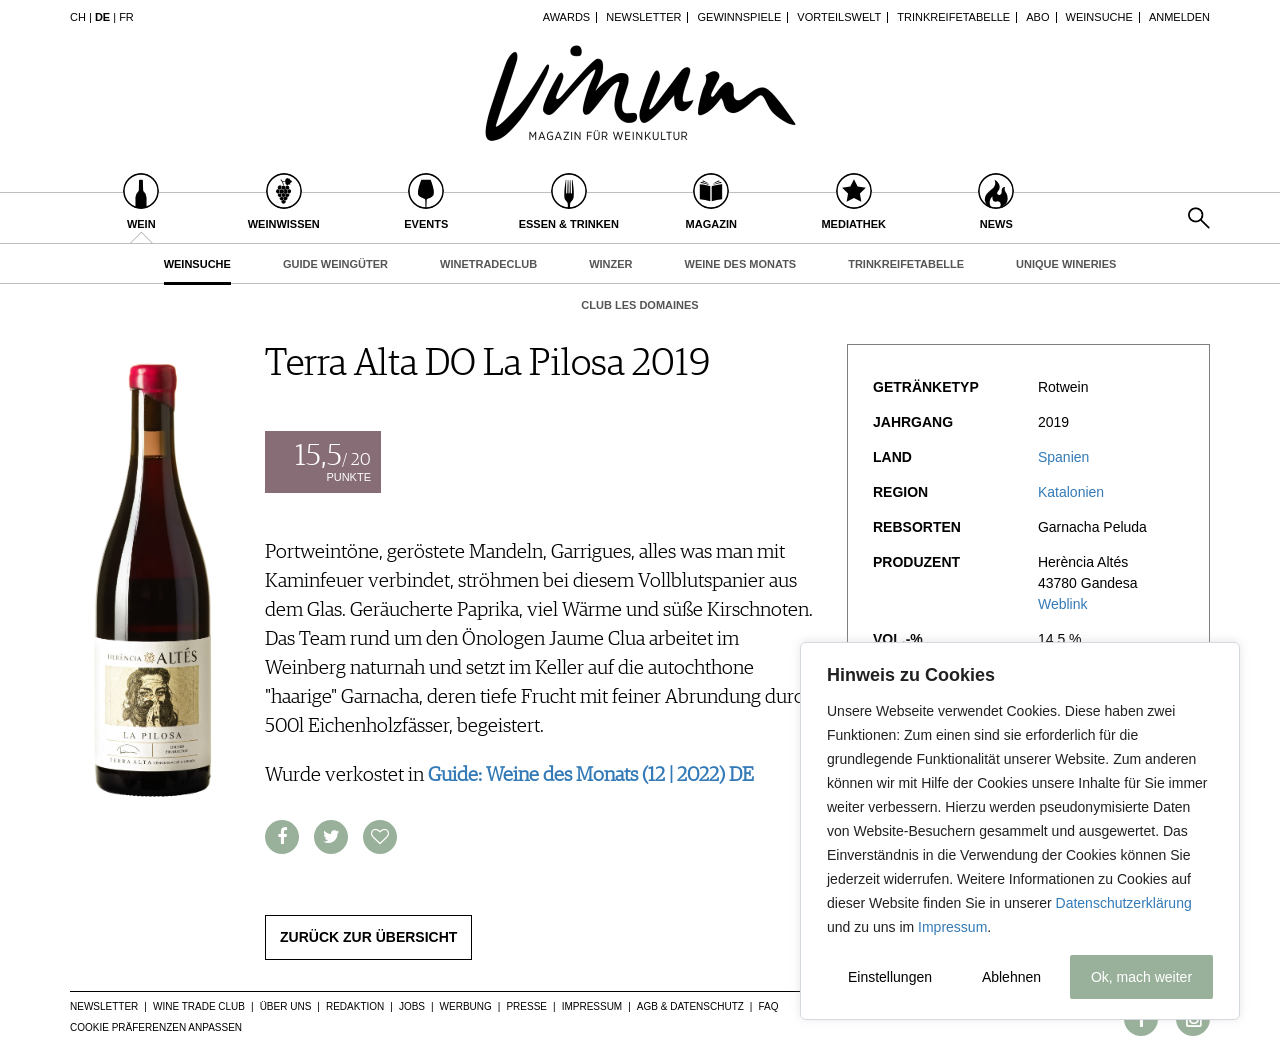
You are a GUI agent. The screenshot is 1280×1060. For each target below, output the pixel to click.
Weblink (1063, 604)
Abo (1037, 17)
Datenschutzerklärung (1124, 903)
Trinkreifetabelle (953, 17)
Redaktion (355, 1006)
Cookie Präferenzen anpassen (156, 1027)
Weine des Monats (741, 264)
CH (78, 17)
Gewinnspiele (740, 17)
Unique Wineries (1066, 264)
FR (126, 17)
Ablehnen (1011, 977)
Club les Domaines (639, 305)
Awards (566, 17)
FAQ (768, 1006)
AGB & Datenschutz (690, 1006)
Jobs (412, 1006)
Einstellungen (890, 977)
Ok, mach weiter (1141, 977)
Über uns (286, 1006)
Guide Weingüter (335, 264)
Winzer (610, 264)
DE (102, 17)
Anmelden (1179, 17)
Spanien (1063, 457)
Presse (526, 1006)
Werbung (466, 1006)
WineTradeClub (488, 264)
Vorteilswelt (839, 17)
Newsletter (643, 17)
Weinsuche (1099, 17)
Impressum (952, 927)
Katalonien (1071, 492)
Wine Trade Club (199, 1006)
